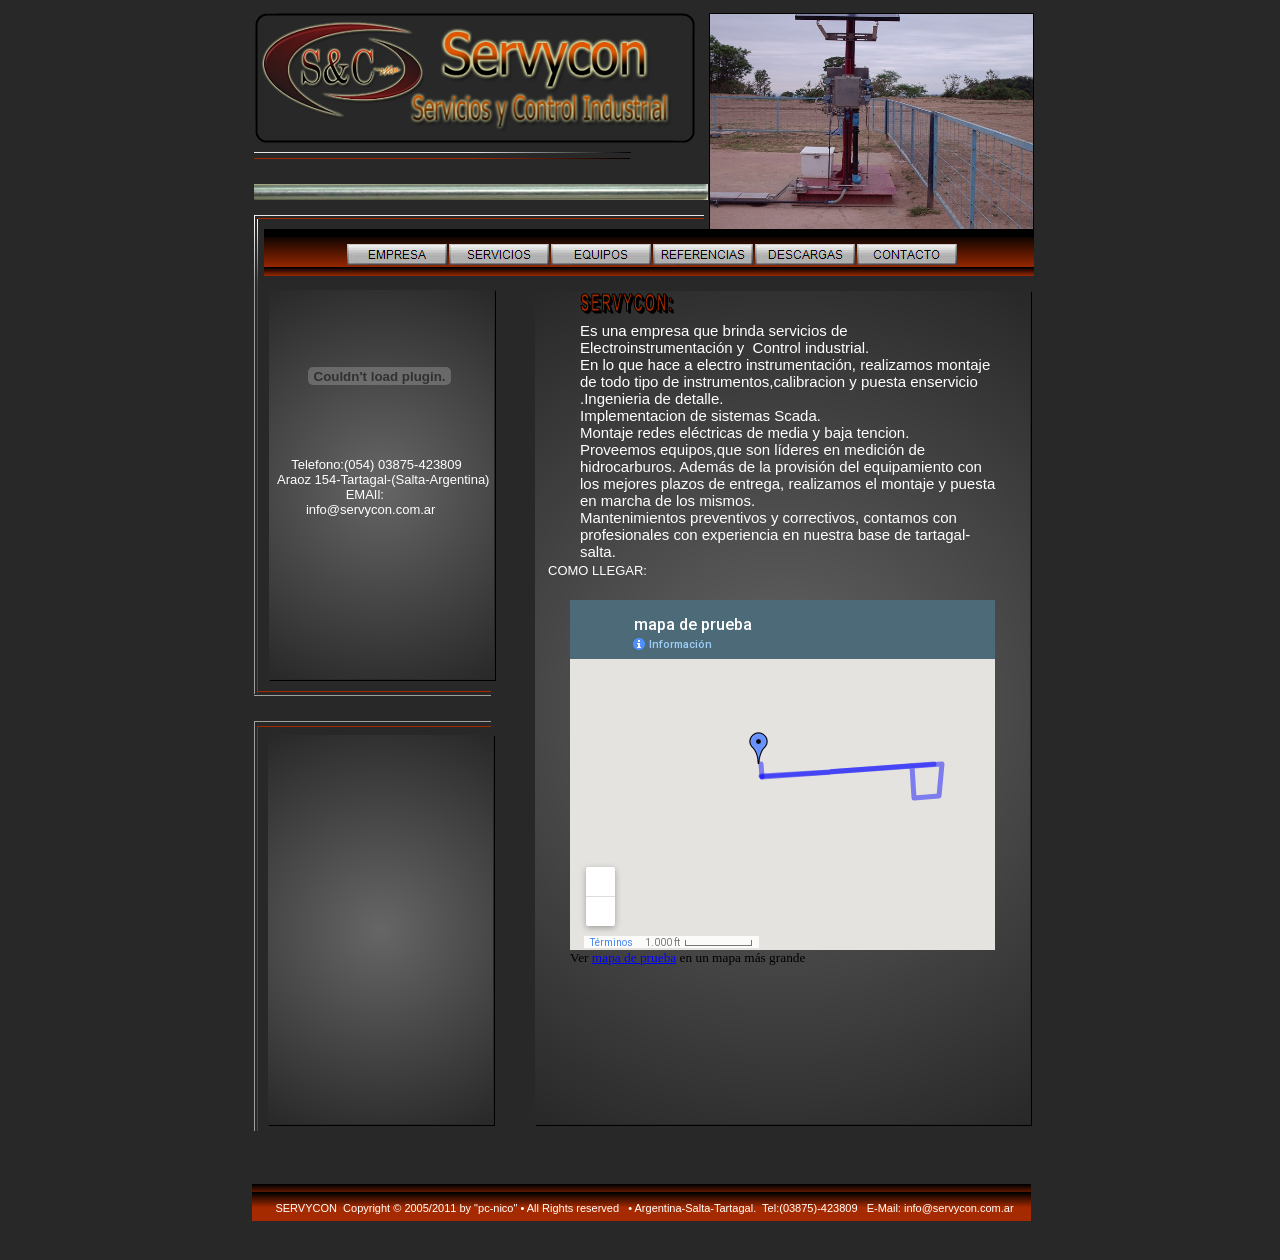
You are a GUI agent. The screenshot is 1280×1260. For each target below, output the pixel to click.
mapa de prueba (634, 957)
